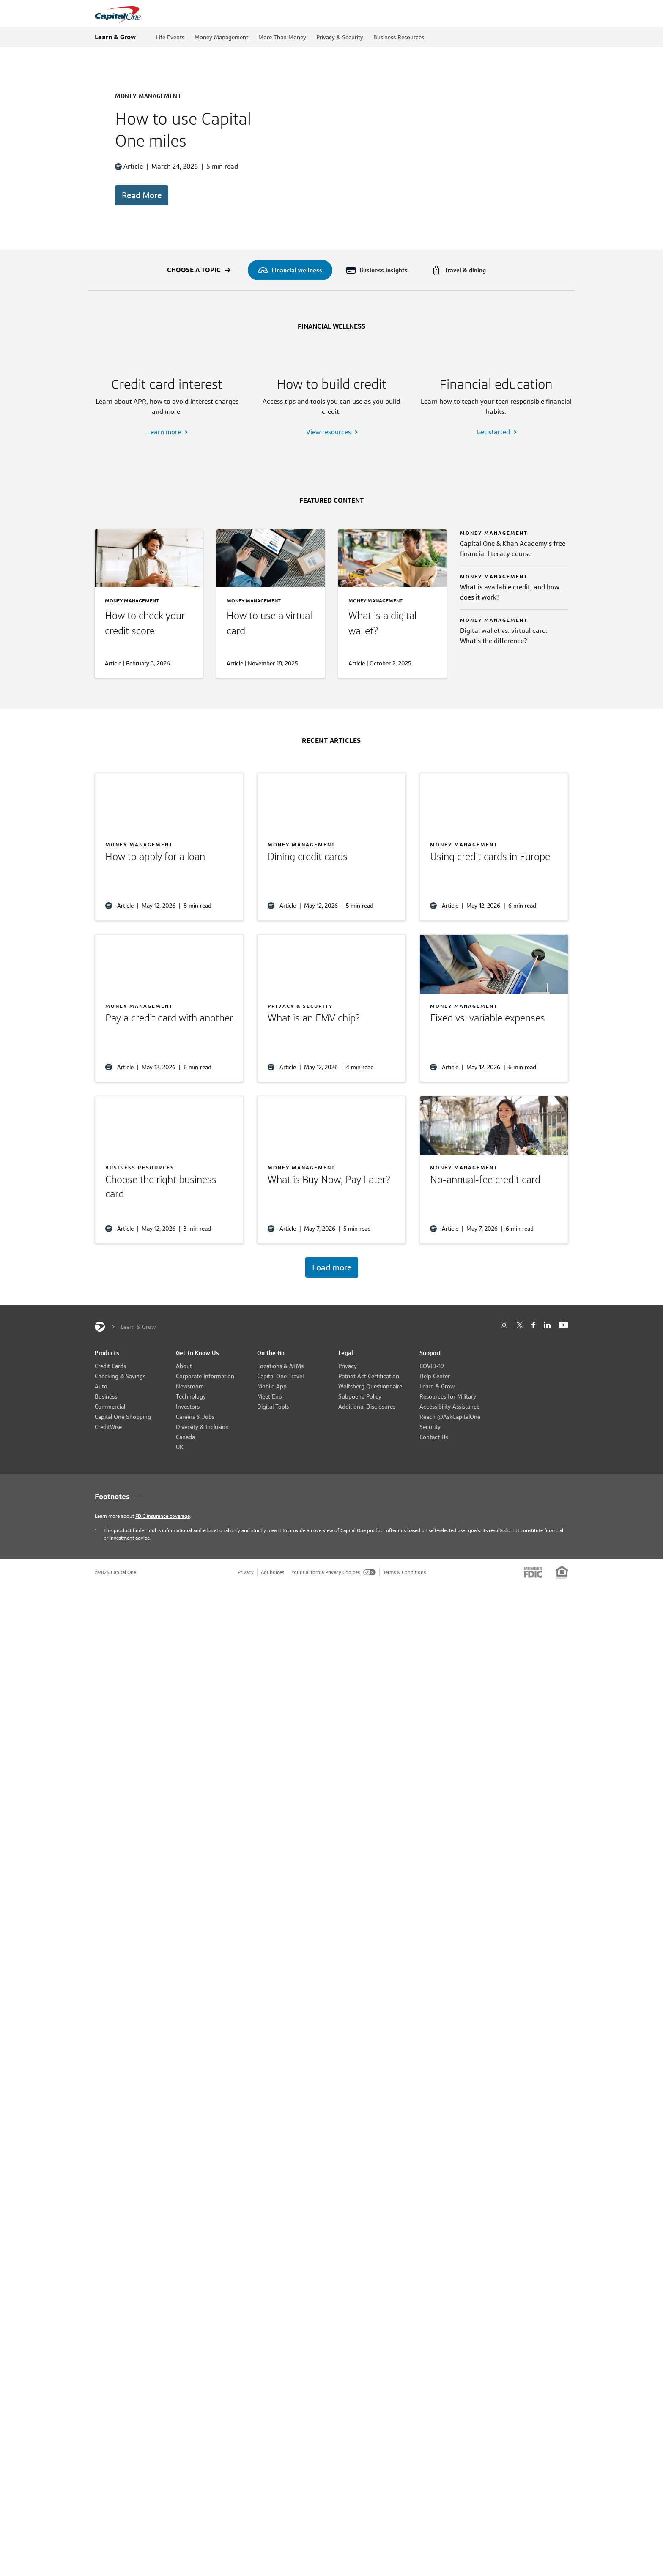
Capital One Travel (280, 1426)
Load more (331, 1317)
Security (430, 1477)
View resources (328, 482)
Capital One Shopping (123, 1467)
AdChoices (272, 1622)
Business (106, 1447)
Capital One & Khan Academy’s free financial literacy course (512, 598)
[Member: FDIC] (533, 1622)
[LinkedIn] (547, 1375)
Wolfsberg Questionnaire (370, 1436)
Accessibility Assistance (449, 1457)
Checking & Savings (120, 1426)
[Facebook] (533, 1375)
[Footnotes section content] (331, 1546)
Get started (493, 482)
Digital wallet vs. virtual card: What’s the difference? (504, 685)
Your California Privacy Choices (333, 1622)
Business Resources (398, 37)
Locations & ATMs (280, 1416)
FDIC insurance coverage (162, 1566)
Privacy (347, 1416)
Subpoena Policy (359, 1447)
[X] (519, 1375)
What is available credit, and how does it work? (509, 642)
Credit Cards (110, 1416)
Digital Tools (273, 1457)
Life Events (170, 37)
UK (180, 1497)
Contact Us (433, 1487)
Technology (191, 1447)
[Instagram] (504, 1375)
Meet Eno (269, 1447)
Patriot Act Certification (368, 1426)
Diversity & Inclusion (202, 1477)
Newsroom (190, 1436)
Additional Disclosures (366, 1457)
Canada (185, 1487)
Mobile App (272, 1436)
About (184, 1416)
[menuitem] (290, 270)
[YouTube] (563, 1375)
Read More (142, 195)
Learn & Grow (115, 37)
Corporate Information (205, 1426)
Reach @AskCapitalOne (449, 1467)
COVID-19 (431, 1416)
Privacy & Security (339, 37)
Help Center (434, 1426)
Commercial (110, 1457)
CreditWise (108, 1477)
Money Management (221, 37)
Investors (188, 1457)
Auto (101, 1436)
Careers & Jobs (195, 1467)
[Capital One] (100, 1377)
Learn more (164, 482)
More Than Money (282, 37)
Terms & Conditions (404, 1622)
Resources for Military (447, 1447)
